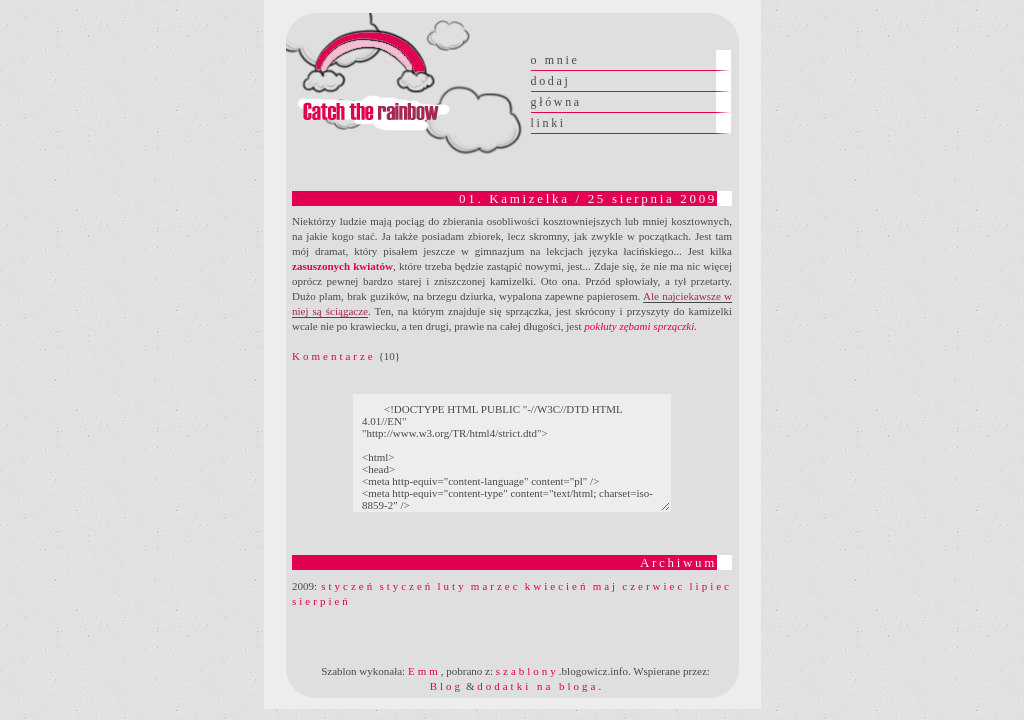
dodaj (551, 81)
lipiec (711, 586)
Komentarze (334, 356)
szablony (527, 671)
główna (556, 102)
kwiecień (557, 586)
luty (452, 586)
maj (606, 586)
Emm (424, 671)
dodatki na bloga (537, 686)
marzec (496, 586)
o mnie (555, 60)
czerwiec (653, 586)
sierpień (321, 601)
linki (548, 123)
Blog (446, 686)
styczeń (348, 586)
